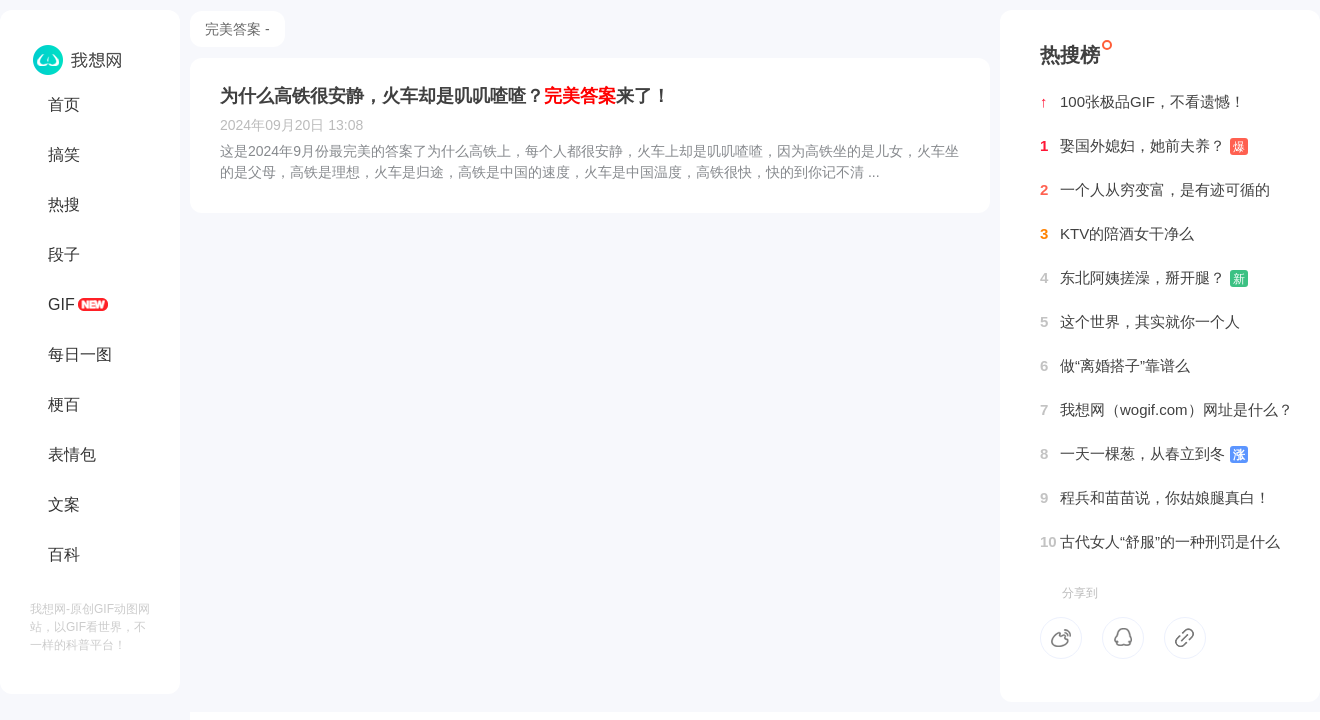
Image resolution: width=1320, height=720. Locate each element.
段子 (64, 254)
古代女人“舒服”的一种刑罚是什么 (1160, 542)
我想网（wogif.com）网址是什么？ (1166, 410)
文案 (64, 504)
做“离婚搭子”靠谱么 (1115, 366)
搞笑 (64, 154)
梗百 (64, 404)
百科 (64, 554)
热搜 (64, 204)
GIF (61, 304)
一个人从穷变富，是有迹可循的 (1155, 190)
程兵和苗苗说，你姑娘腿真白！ (1155, 498)
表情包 (72, 454)
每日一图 (80, 354)
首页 (64, 104)
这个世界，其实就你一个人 (1140, 322)
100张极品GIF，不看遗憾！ (1142, 102)
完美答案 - (237, 29)
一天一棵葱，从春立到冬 (1144, 454)
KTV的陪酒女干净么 (1117, 234)
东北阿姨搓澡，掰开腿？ (1144, 278)
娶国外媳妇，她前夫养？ (1144, 146)
